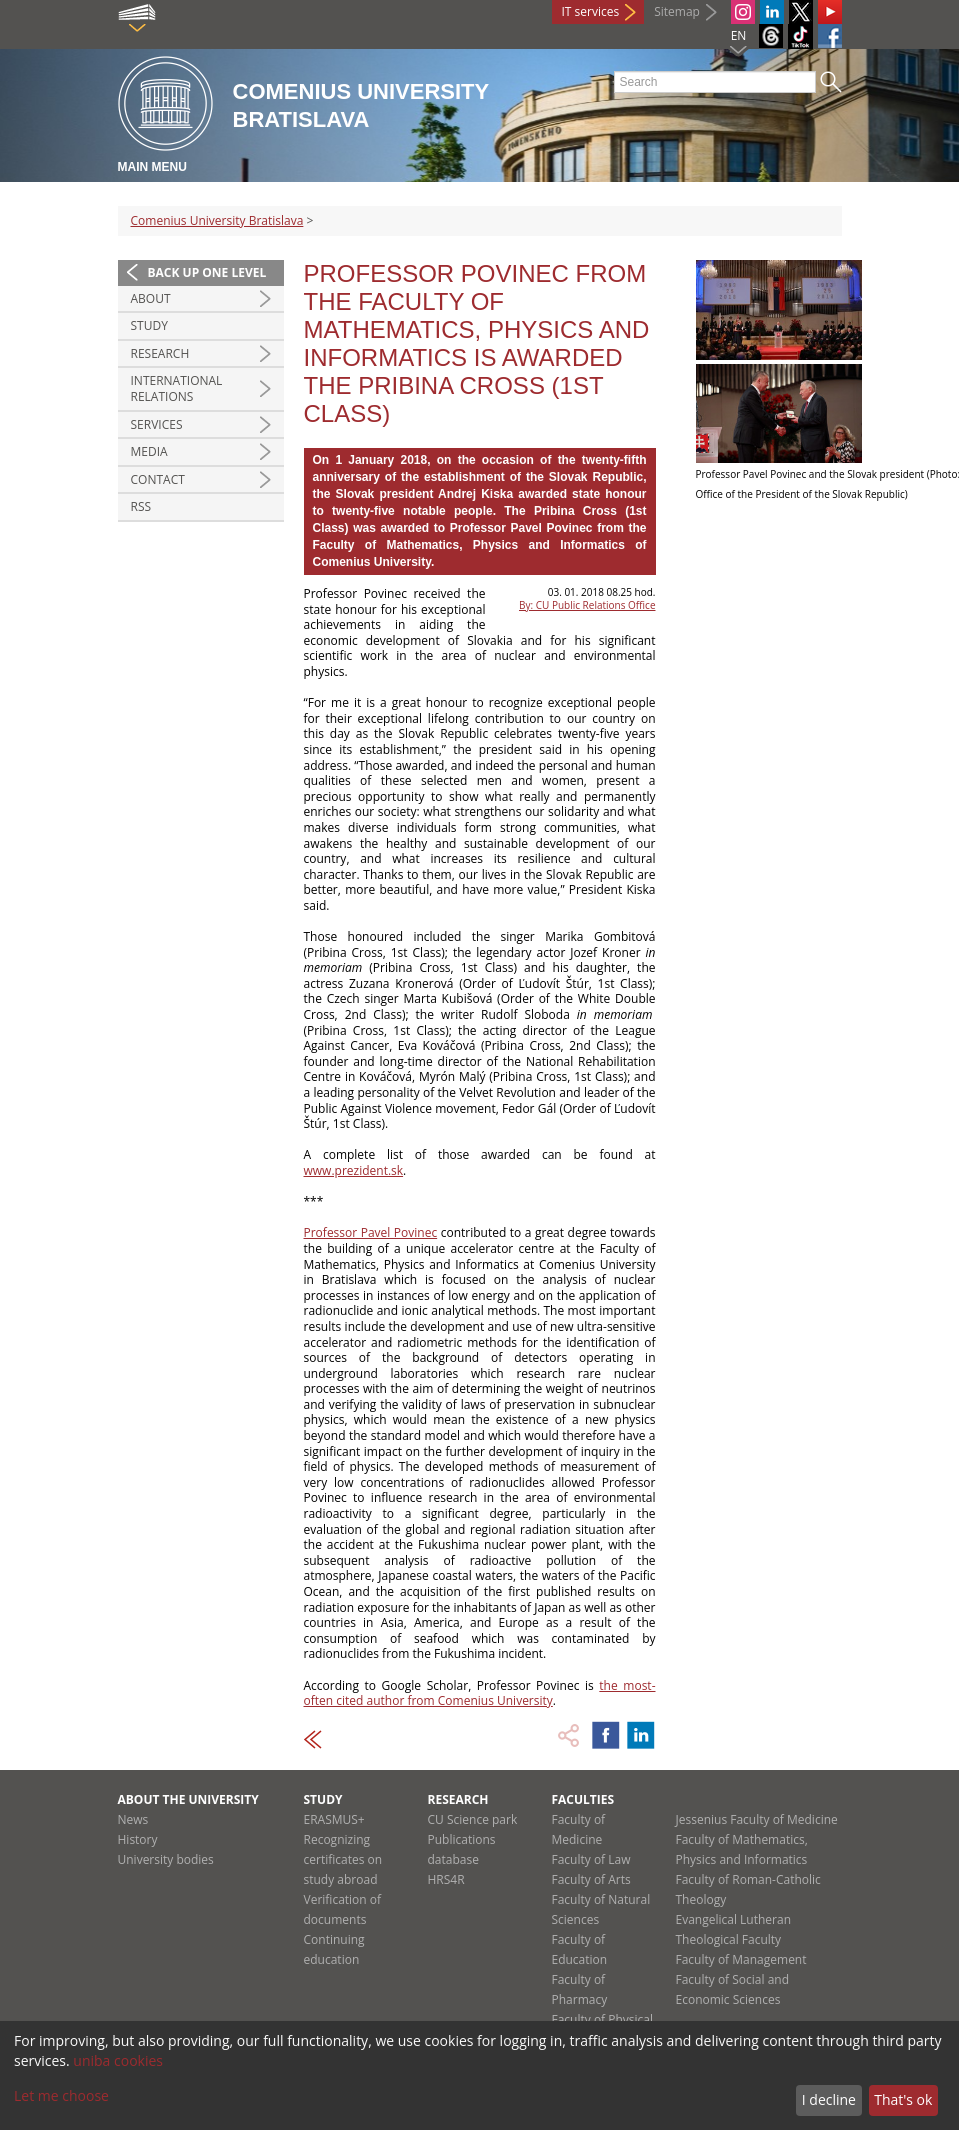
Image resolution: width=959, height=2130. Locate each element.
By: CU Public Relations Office (587, 605)
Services (157, 424)
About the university (188, 1799)
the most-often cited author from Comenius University (480, 1693)
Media (149, 451)
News (133, 1819)
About (151, 298)
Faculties (583, 1799)
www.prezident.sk (354, 1170)
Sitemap (677, 11)
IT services (591, 11)
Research (160, 353)
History (138, 1839)
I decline (829, 2099)
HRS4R (446, 1879)
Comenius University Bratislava (217, 220)
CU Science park (473, 1819)
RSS (141, 506)
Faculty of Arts (591, 1879)
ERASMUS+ (334, 1819)
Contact (158, 479)
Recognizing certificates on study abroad (343, 1859)
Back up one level (207, 272)
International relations (177, 388)
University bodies (166, 1859)
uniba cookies (118, 2060)
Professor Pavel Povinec (371, 1232)
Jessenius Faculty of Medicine (757, 1819)
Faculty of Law (591, 1859)
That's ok (903, 2099)
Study (149, 325)
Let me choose (61, 2095)
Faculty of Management (741, 1959)
